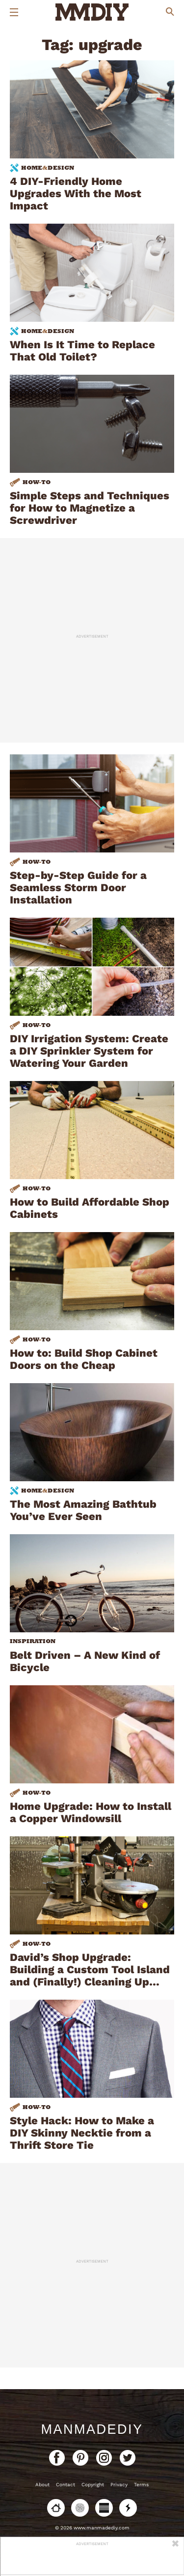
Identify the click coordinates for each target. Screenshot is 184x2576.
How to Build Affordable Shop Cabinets (89, 1208)
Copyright (92, 2484)
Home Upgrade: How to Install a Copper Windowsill (90, 1812)
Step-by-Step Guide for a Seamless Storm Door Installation (78, 887)
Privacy (119, 2484)
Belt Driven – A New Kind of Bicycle (85, 1661)
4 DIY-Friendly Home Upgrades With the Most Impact (75, 193)
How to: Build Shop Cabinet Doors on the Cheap (84, 1359)
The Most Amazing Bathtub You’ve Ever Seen (83, 1510)
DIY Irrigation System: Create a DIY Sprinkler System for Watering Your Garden (89, 1050)
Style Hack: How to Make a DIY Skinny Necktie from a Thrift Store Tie (82, 2132)
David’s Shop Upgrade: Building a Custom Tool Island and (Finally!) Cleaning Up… (90, 1969)
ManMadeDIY (92, 2429)
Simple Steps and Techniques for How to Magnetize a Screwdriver (89, 507)
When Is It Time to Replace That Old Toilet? (82, 350)
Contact (65, 2484)
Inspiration (32, 1641)
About (42, 2484)
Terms (141, 2484)
